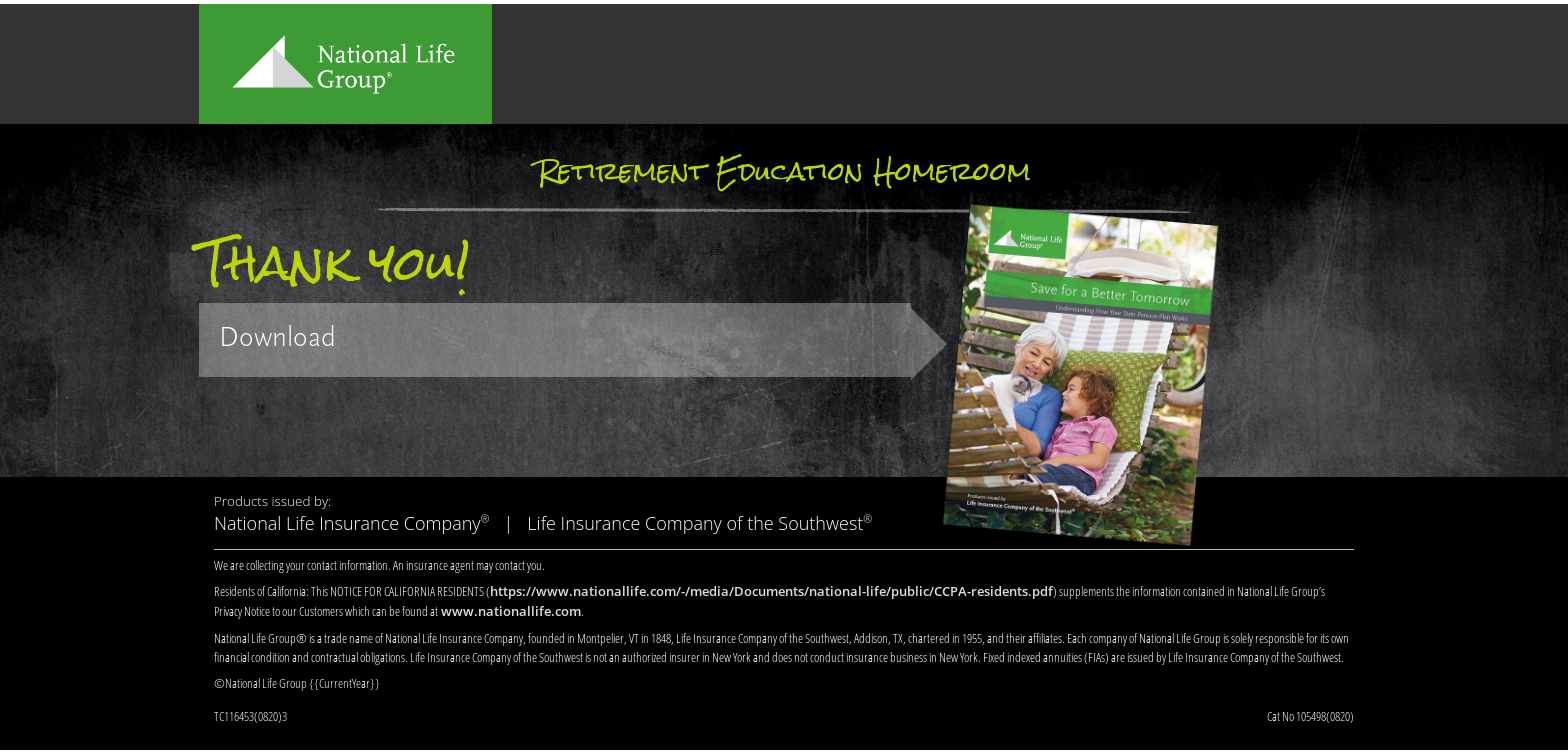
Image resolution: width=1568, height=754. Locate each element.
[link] (555, 340)
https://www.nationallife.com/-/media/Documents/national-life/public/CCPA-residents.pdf (771, 591)
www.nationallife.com (511, 611)
